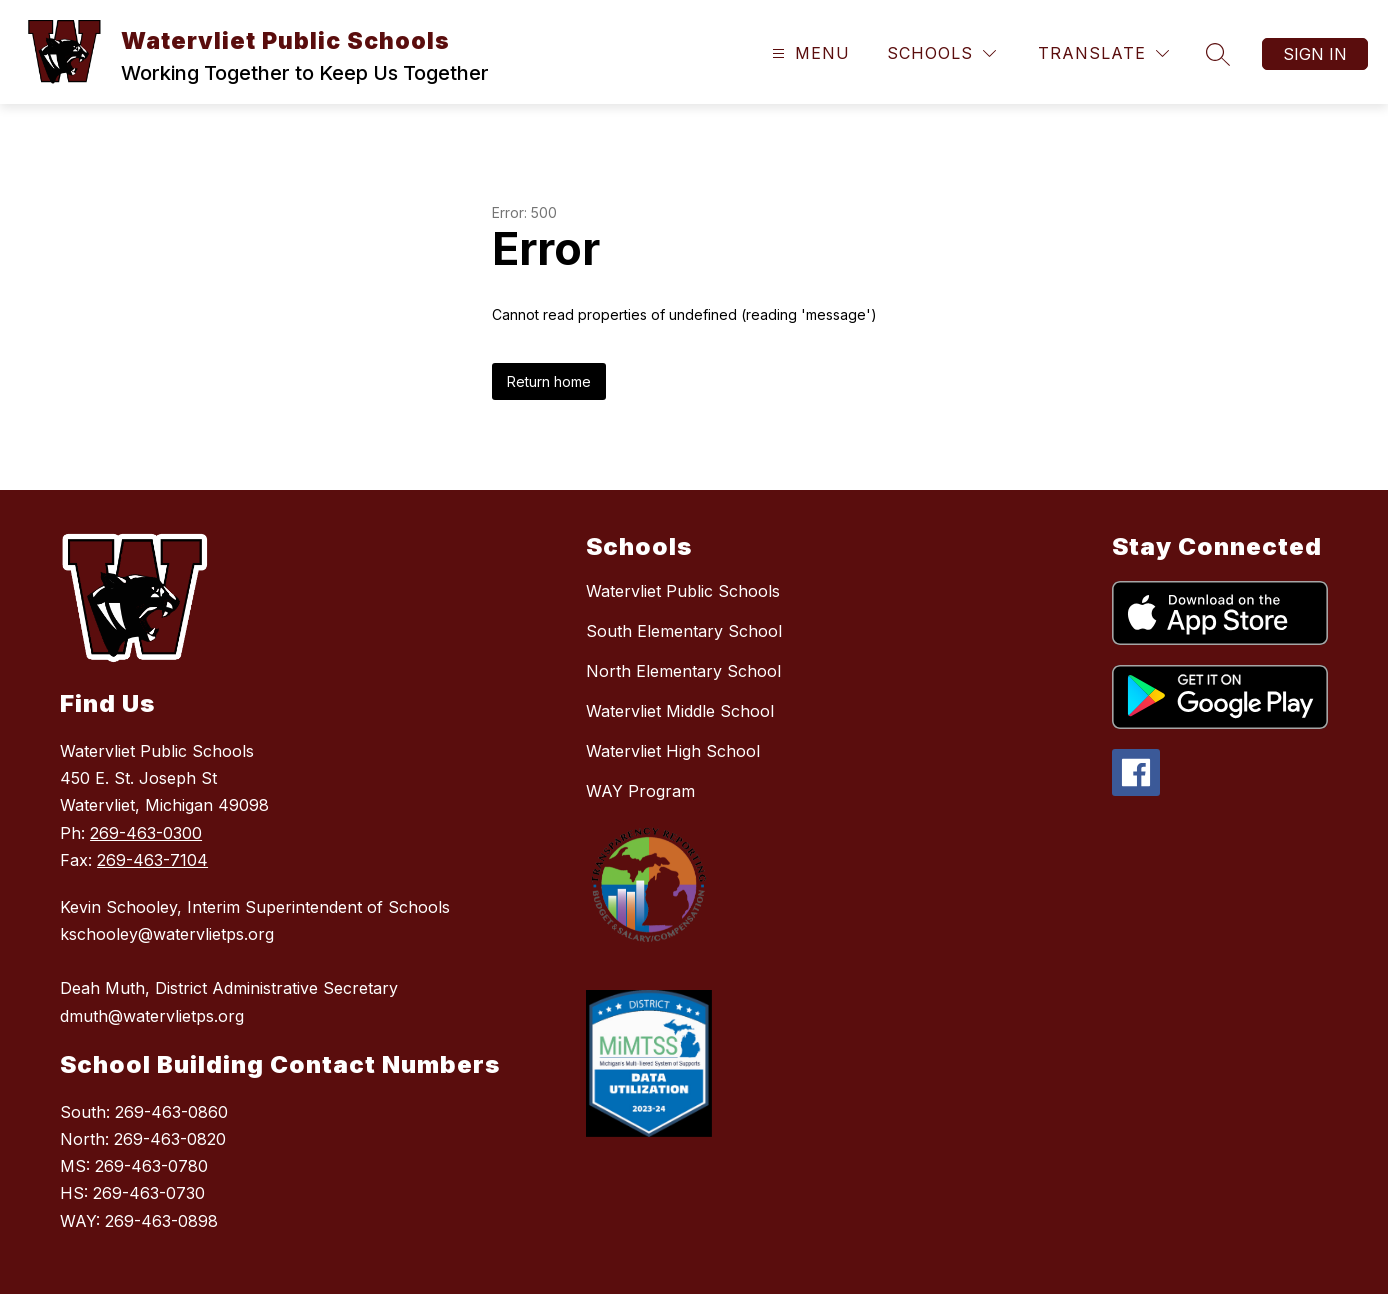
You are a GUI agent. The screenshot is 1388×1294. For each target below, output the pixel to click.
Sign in (1315, 54)
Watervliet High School (673, 751)
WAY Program (640, 791)
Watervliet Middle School (680, 711)
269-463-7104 (152, 860)
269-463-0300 (146, 833)
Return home (549, 381)
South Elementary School (684, 631)
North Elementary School (683, 671)
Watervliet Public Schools (683, 591)
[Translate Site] (1103, 53)
